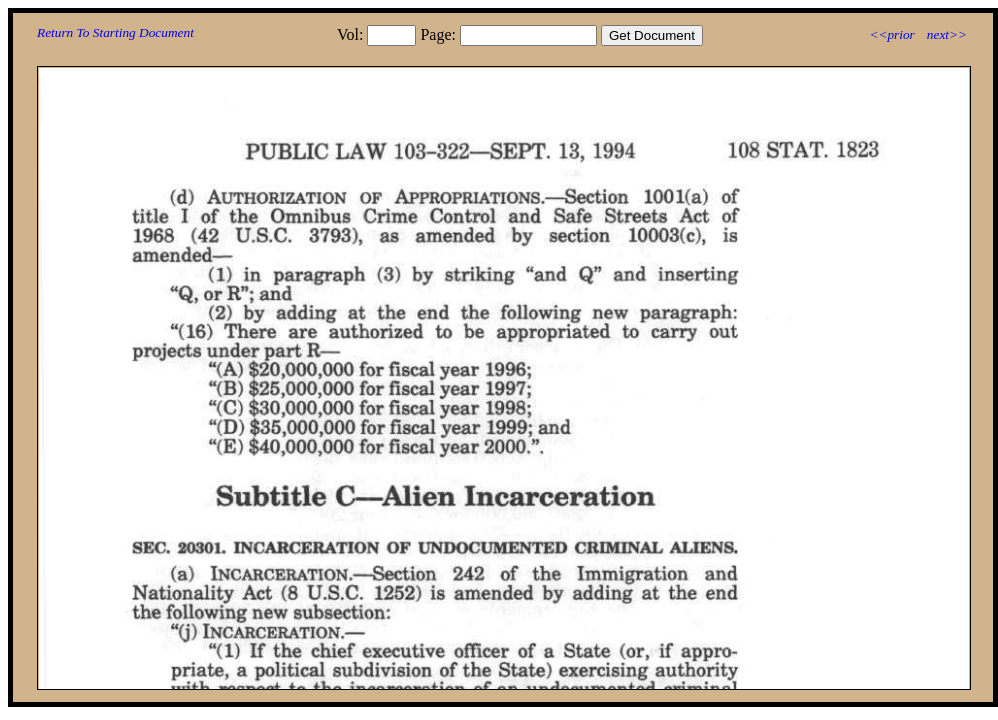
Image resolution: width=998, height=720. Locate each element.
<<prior (891, 34)
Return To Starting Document (115, 32)
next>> (947, 34)
